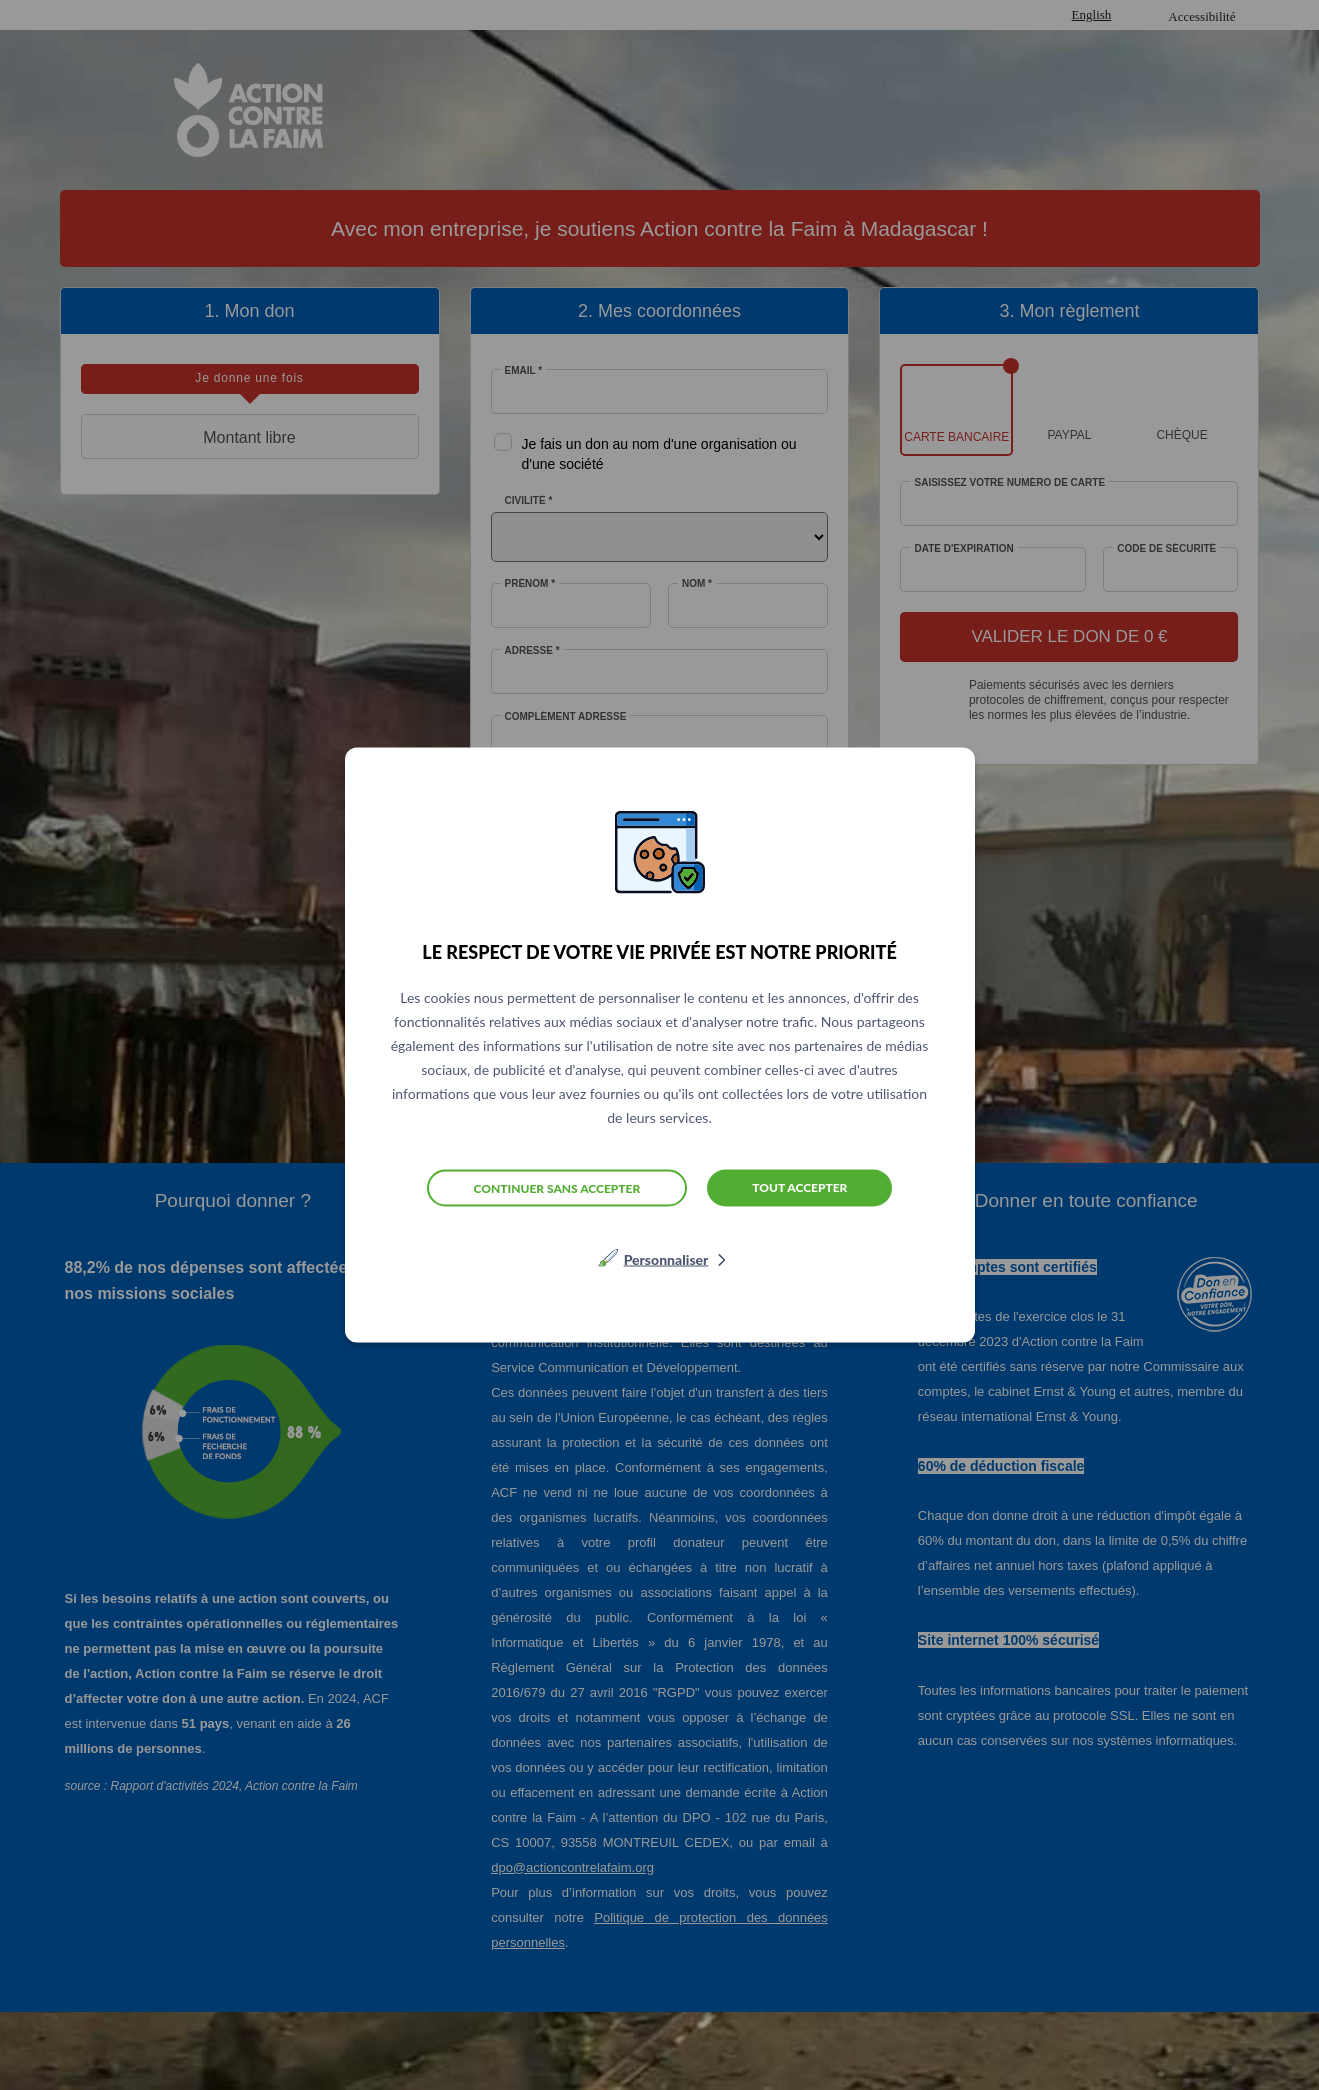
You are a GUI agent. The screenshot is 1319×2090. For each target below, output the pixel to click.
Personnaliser (666, 1259)
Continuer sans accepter (557, 1187)
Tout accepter (799, 1187)
